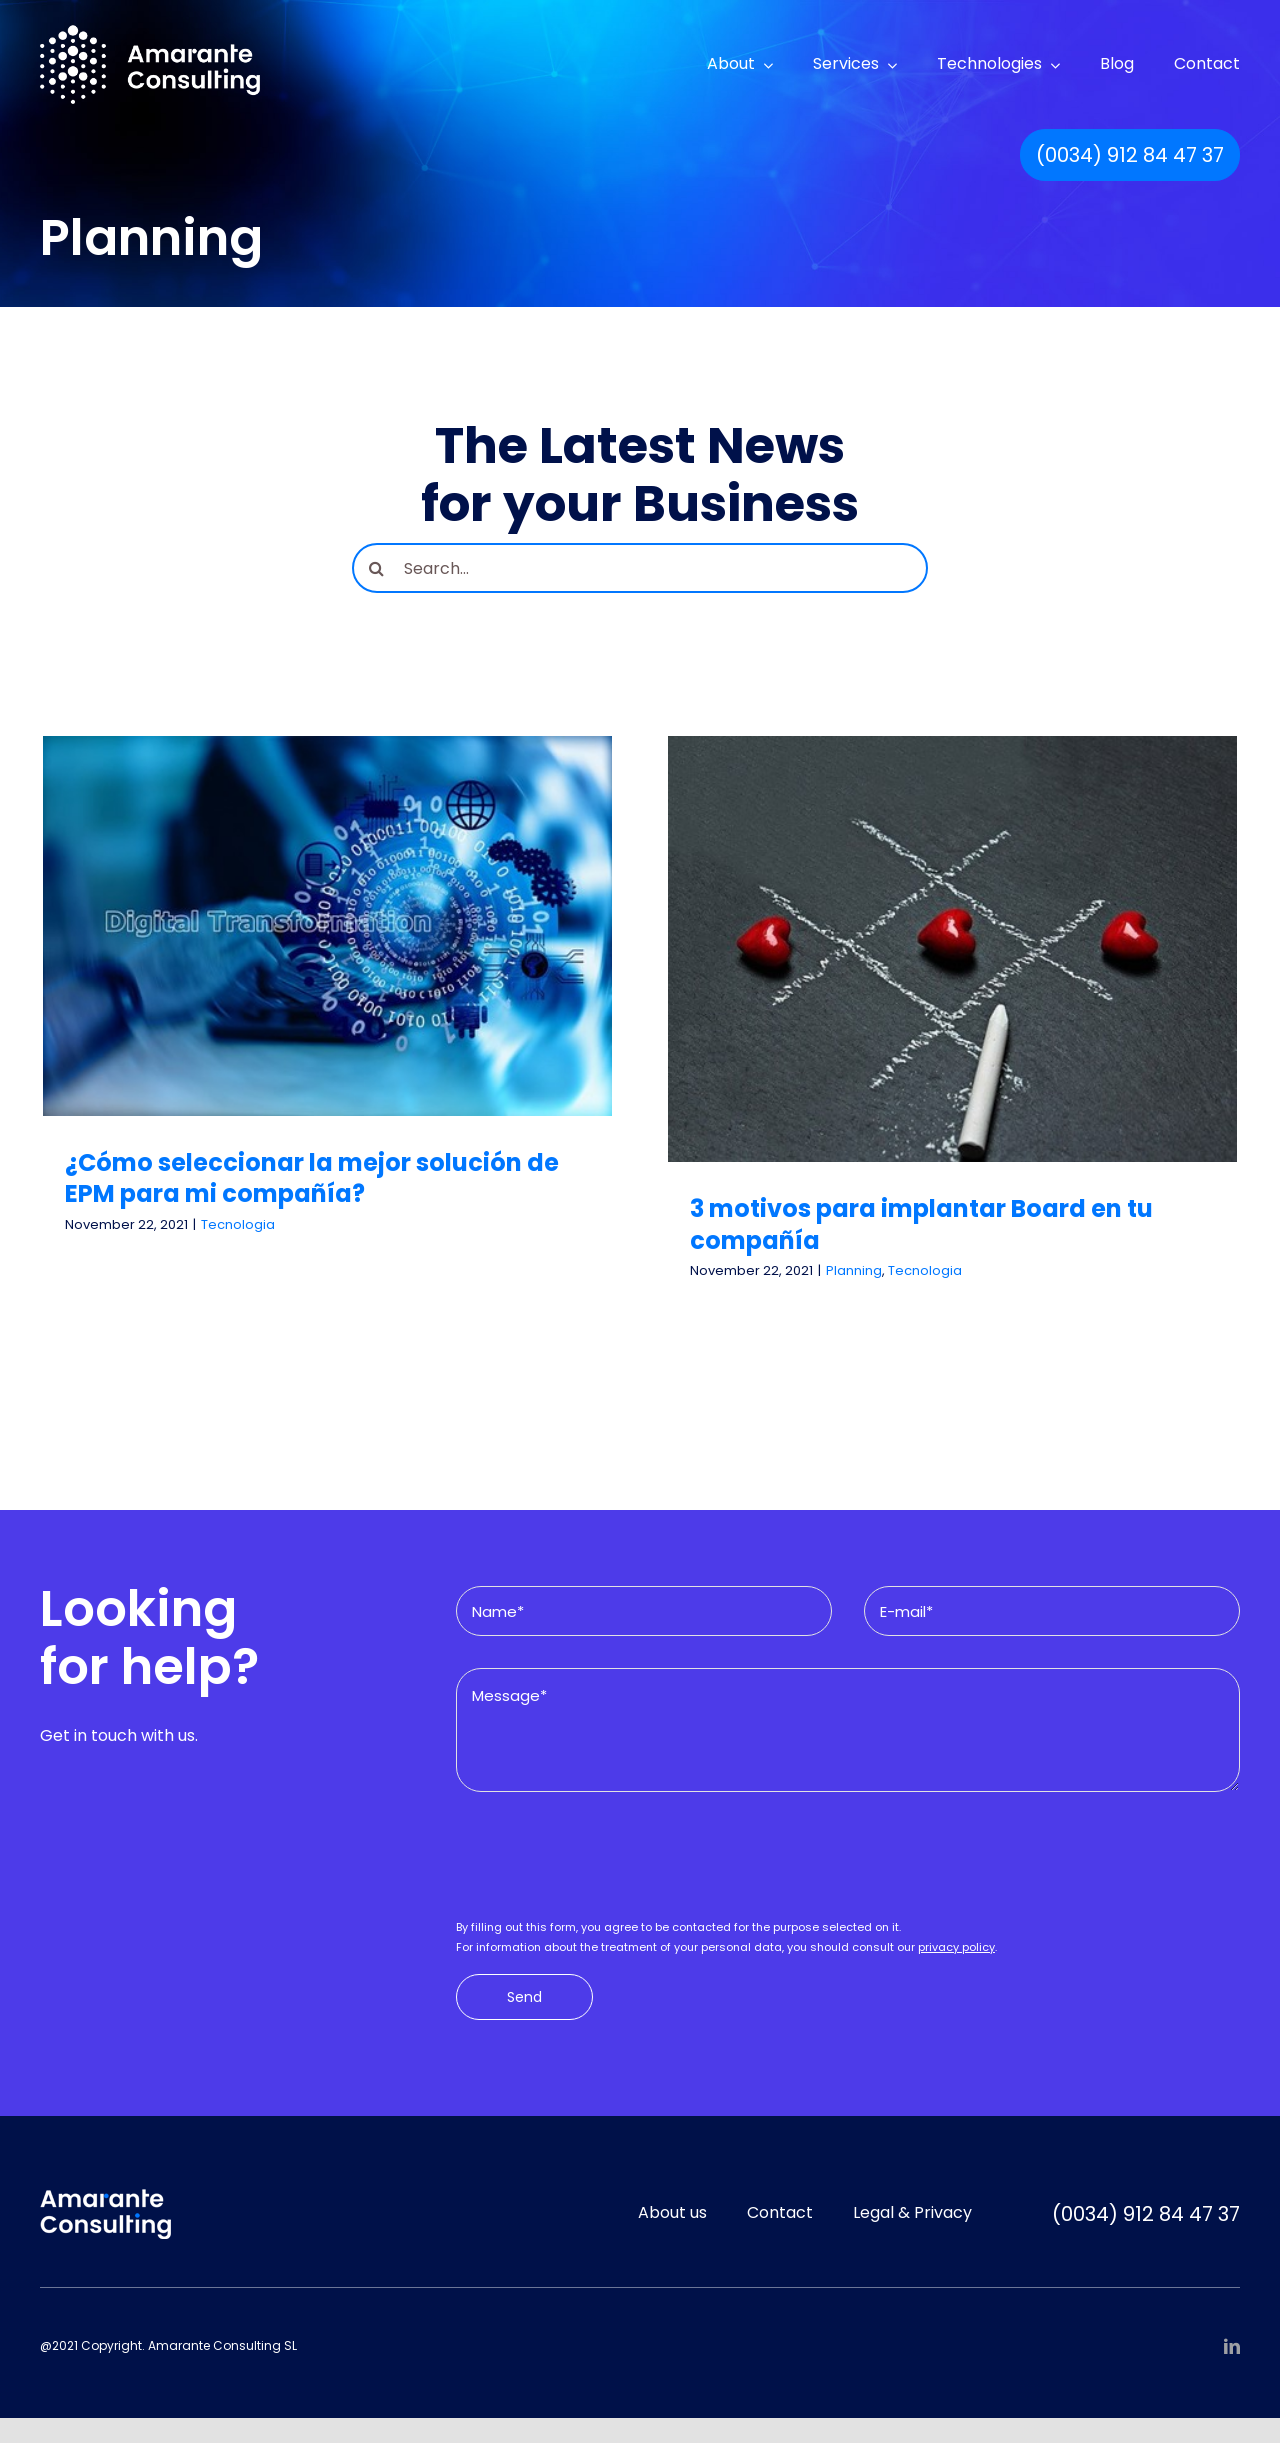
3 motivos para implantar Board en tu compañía (921, 1224)
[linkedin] (1232, 2346)
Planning (854, 1270)
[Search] (377, 568)
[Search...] (640, 568)
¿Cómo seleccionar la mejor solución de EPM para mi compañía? (312, 1178)
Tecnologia (238, 1224)
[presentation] (608, 1863)
